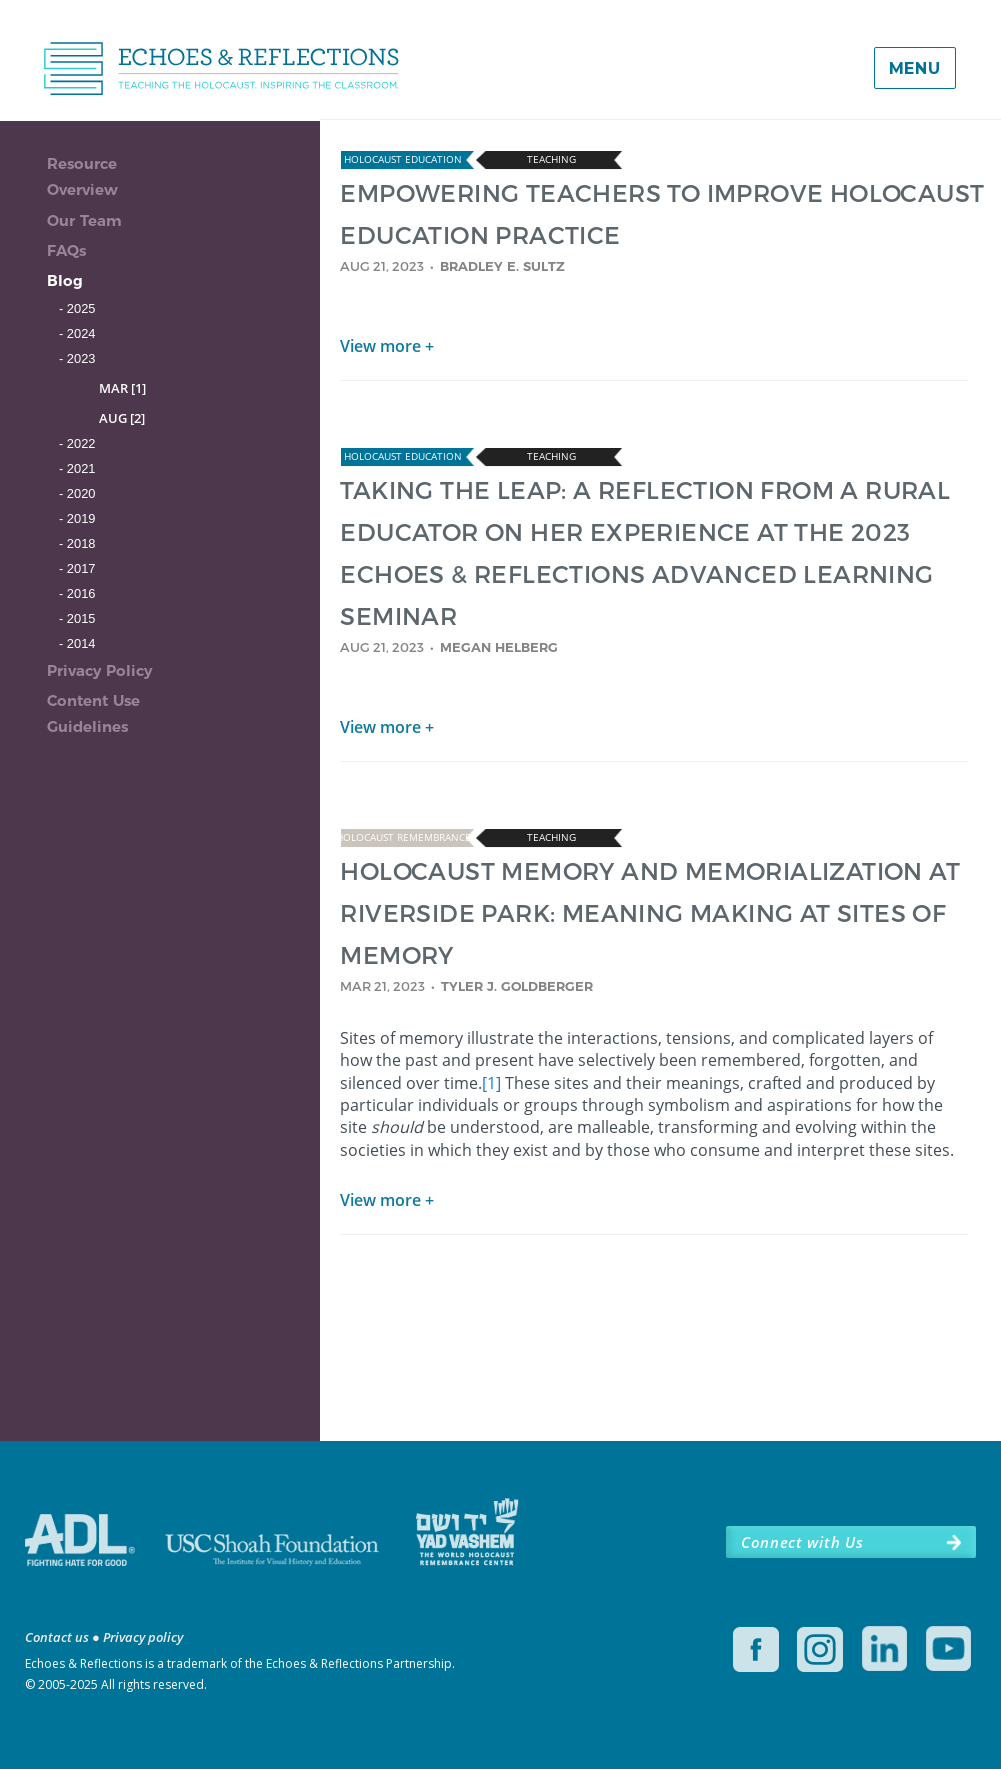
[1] (491, 1083)
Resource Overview (82, 176)
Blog (65, 280)
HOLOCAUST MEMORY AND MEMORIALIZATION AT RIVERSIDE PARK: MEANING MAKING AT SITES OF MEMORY (650, 912)
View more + (387, 346)
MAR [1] (122, 388)
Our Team (84, 220)
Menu (915, 68)
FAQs (66, 250)
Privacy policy (143, 1637)
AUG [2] (122, 418)
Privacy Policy (99, 670)
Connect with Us (802, 1542)
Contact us (57, 1637)
